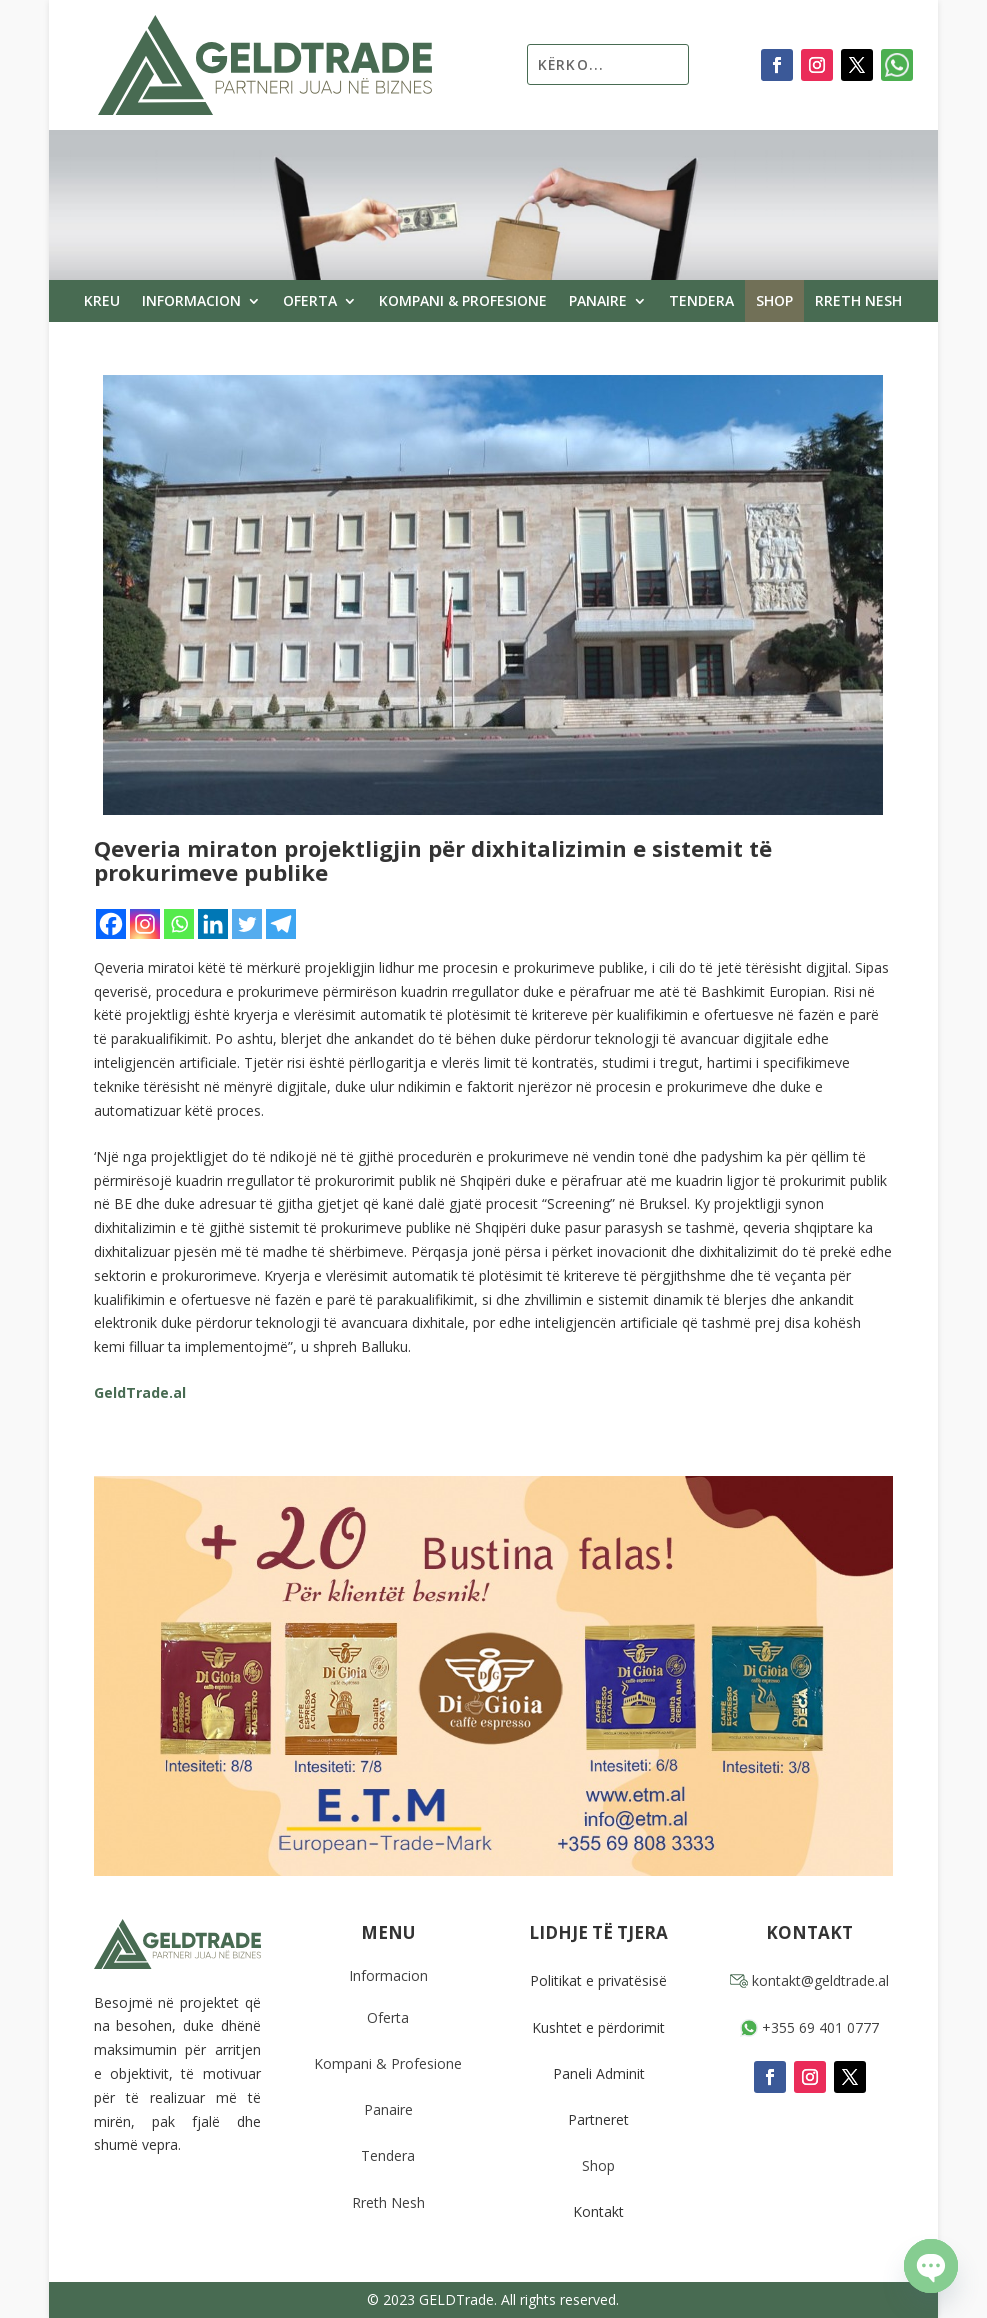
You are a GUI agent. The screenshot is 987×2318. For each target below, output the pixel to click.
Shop (774, 302)
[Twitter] (247, 924)
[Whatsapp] (179, 924)
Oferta (310, 302)
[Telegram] (281, 924)
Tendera (701, 302)
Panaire (598, 302)
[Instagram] (145, 924)
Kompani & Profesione (463, 302)
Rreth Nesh (858, 302)
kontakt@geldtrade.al (809, 1980)
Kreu (102, 302)
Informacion (191, 302)
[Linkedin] (213, 924)
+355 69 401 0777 (809, 2027)
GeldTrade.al (140, 1392)
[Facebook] (111, 924)
